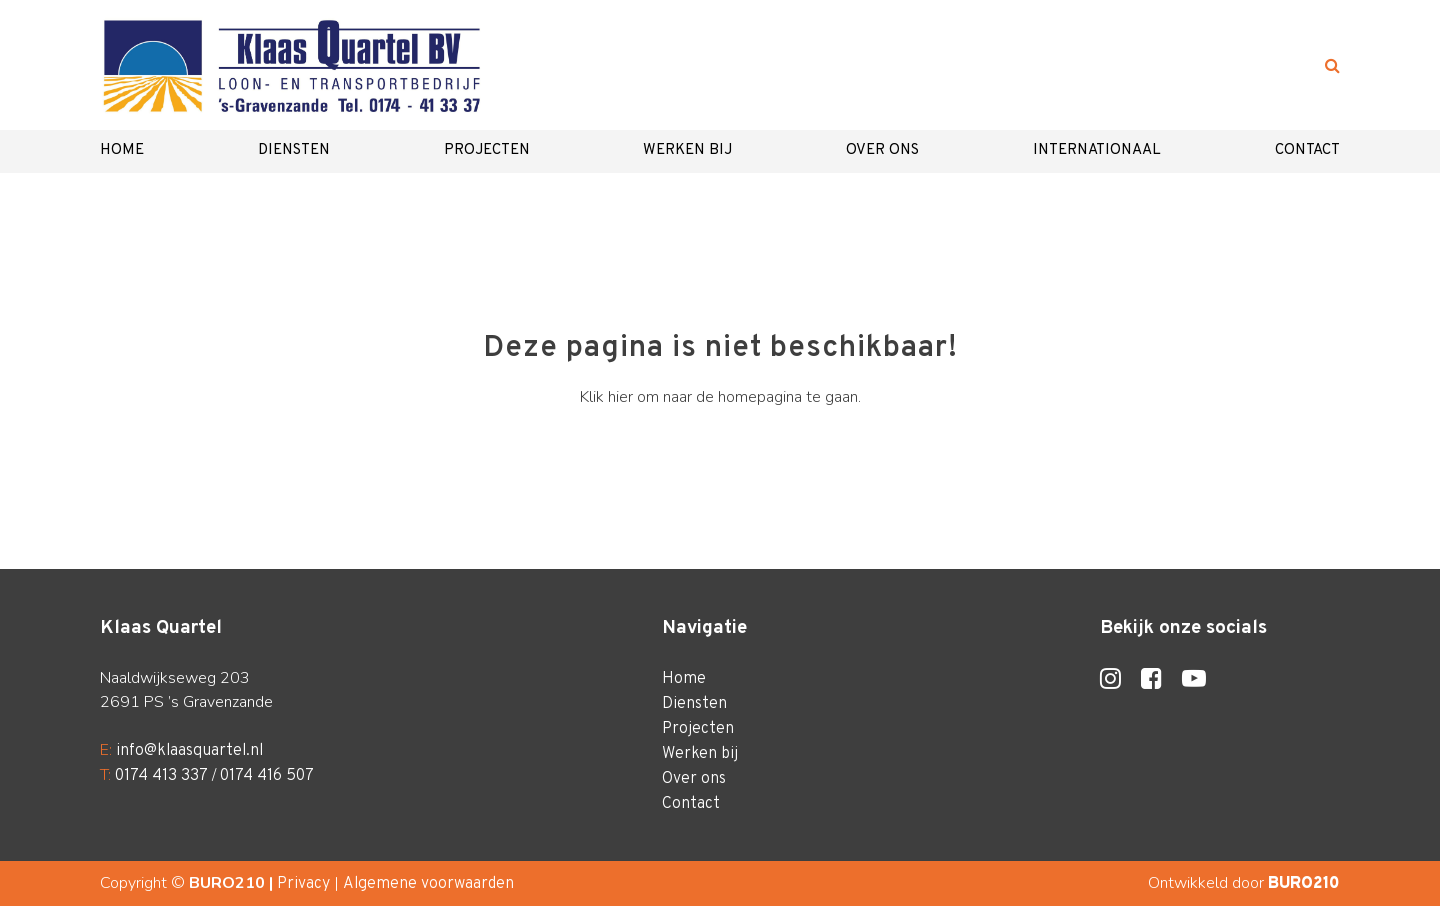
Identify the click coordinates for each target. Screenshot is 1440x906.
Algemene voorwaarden (428, 884)
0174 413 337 (161, 776)
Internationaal (1097, 150)
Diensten (294, 150)
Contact (1307, 150)
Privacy (303, 884)
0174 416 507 (267, 776)
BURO (1304, 884)
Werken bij (687, 150)
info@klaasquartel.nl (189, 751)
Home (122, 150)
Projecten (487, 150)
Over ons (882, 150)
